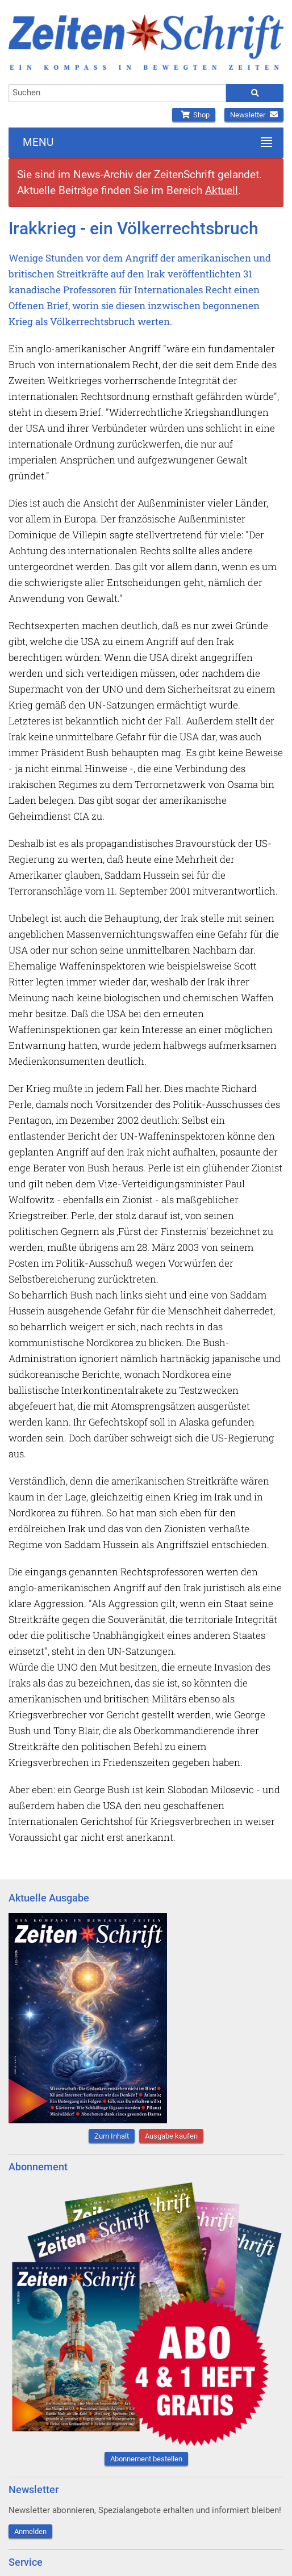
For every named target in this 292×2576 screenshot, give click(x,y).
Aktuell (221, 190)
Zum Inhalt (111, 2136)
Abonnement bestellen (146, 2459)
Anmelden (30, 2531)
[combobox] (117, 93)
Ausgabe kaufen (171, 2136)
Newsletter (254, 115)
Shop (194, 115)
